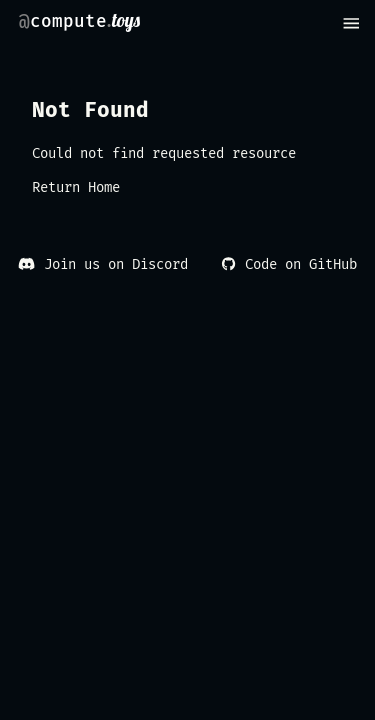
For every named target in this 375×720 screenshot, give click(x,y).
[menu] (351, 23)
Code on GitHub (288, 264)
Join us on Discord (102, 264)
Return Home (76, 187)
